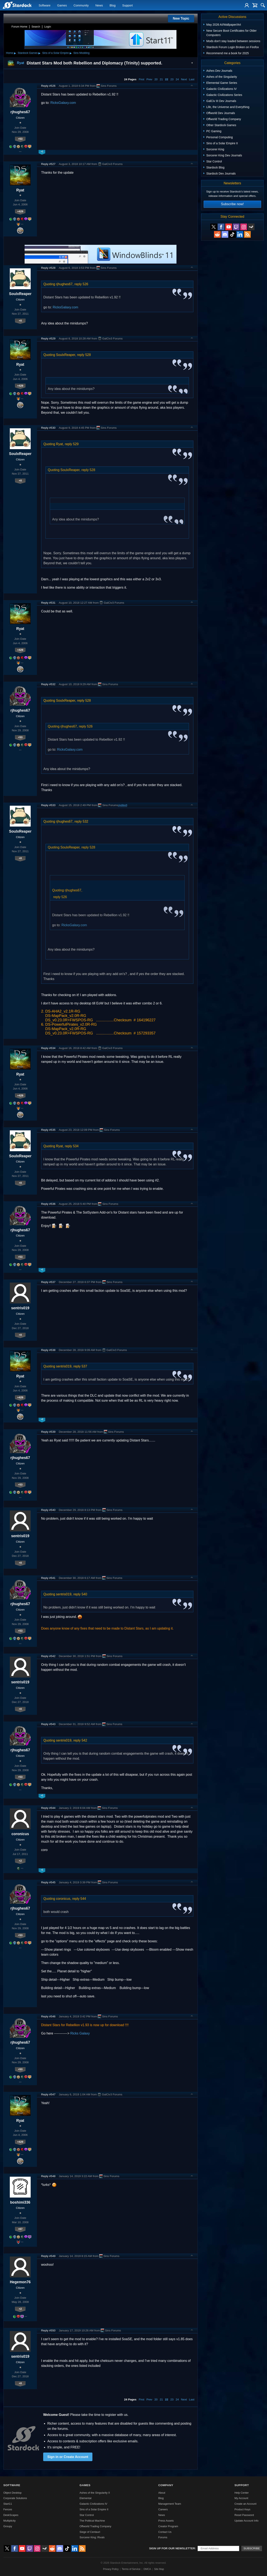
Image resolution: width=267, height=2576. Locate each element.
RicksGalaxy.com (63, 102)
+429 (20, 211)
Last (191, 79)
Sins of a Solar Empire (55, 52)
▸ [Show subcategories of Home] (15, 53)
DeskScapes (10, 2515)
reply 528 (84, 355)
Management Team (169, 2503)
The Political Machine (92, 2520)
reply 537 (80, 1366)
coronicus (20, 1834)
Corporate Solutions (15, 2498)
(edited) (122, 805)
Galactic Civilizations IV (93, 2503)
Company (165, 2485)
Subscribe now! (232, 204)
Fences (7, 2509)
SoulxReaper (20, 294)
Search (35, 26)
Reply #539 (48, 1431)
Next (184, 79)
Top (191, 85)
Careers (163, 2509)
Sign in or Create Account (67, 2457)
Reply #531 (48, 602)
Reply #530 (48, 427)
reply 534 (72, 1146)
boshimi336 (20, 2202)
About (161, 2492)
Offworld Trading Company (95, 2526)
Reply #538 (48, 1350)
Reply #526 (48, 85)
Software (44, 5)
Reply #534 (48, 1048)
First (141, 79)
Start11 (7, 2503)
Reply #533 (48, 805)
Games (62, 5)
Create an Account (245, 2503)
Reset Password (244, 2515)
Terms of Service (131, 2569)
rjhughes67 (20, 112)
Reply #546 (48, 2016)
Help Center (241, 2492)
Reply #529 (48, 338)
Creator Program (168, 2526)
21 (161, 79)
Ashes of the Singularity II (94, 2492)
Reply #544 (48, 1807)
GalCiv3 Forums (110, 164)
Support (127, 5)
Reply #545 (48, 1882)
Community (81, 5)
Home (9, 52)
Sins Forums (107, 86)
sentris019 (20, 1308)
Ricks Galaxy (80, 2033)
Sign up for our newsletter (172, 2548)
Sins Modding (81, 52)
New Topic (181, 18)
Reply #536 (48, 1203)
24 (177, 79)
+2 (20, 1860)
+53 (20, 138)
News (99, 5)
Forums (162, 2537)
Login (47, 26)
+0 (20, 320)
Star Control (86, 2515)
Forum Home (19, 26)
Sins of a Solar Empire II (93, 2509)
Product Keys (242, 2509)
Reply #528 (48, 267)
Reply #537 (48, 1282)
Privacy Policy (111, 2569)
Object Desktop (12, 2492)
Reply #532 (48, 684)
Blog (113, 5)
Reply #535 (48, 1129)
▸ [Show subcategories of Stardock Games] (39, 53)
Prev (149, 79)
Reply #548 (48, 2176)
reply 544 (79, 1898)
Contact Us (164, 2531)
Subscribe (251, 2548)
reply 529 (72, 444)
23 (172, 79)
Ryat (20, 190)
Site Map (159, 2569)
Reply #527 (48, 164)
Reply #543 (48, 1724)
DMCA (147, 2569)
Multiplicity (9, 2520)
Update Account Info (246, 2520)
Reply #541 (48, 1578)
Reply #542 (48, 1656)
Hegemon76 (20, 2282)
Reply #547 (48, 2094)
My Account (241, 2498)
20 (155, 79)
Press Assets (166, 2520)
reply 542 (80, 1740)
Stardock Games (28, 52)
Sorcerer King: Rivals (92, 2537)
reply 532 (81, 821)
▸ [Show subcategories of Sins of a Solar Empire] (71, 53)
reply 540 (80, 1594)
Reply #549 (48, 2256)
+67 (20, 2228)
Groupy (7, 2526)
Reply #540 (48, 1510)
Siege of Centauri (89, 2531)
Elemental (85, 2498)
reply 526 (81, 284)
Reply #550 (48, 2330)
